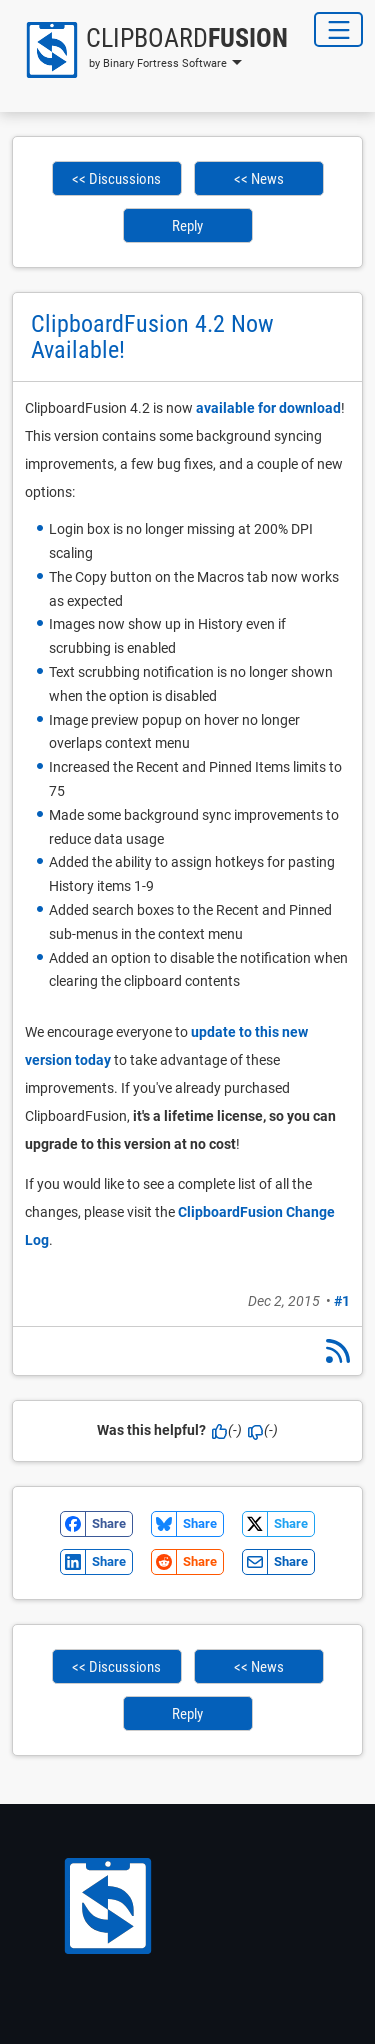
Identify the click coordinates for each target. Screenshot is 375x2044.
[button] (150, 50)
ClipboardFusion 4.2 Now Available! (152, 337)
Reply (187, 226)
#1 (342, 1301)
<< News (259, 179)
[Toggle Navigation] (338, 29)
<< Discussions (116, 179)
